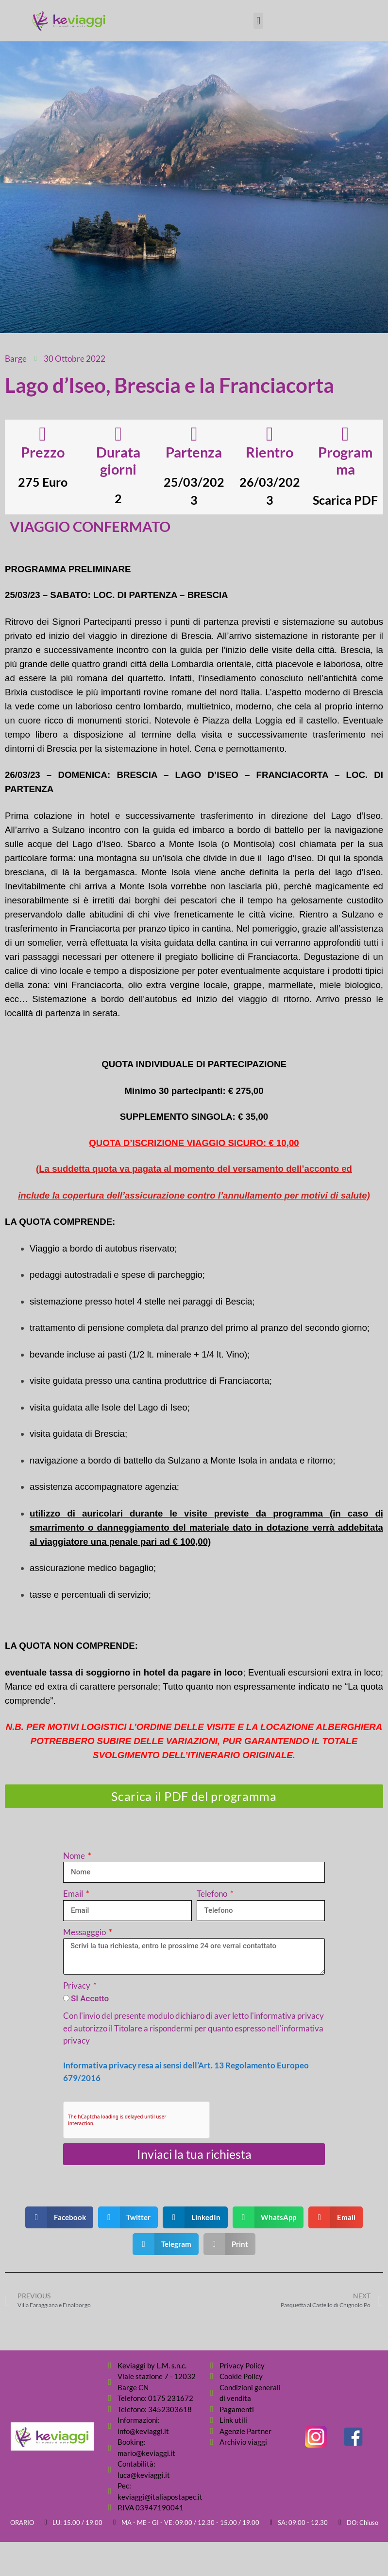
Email (73, 1893)
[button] (258, 21)
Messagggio (85, 1932)
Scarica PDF (345, 500)
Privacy (77, 1985)
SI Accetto (90, 1998)
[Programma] (345, 434)
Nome (74, 1856)
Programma (345, 460)
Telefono (213, 1893)
